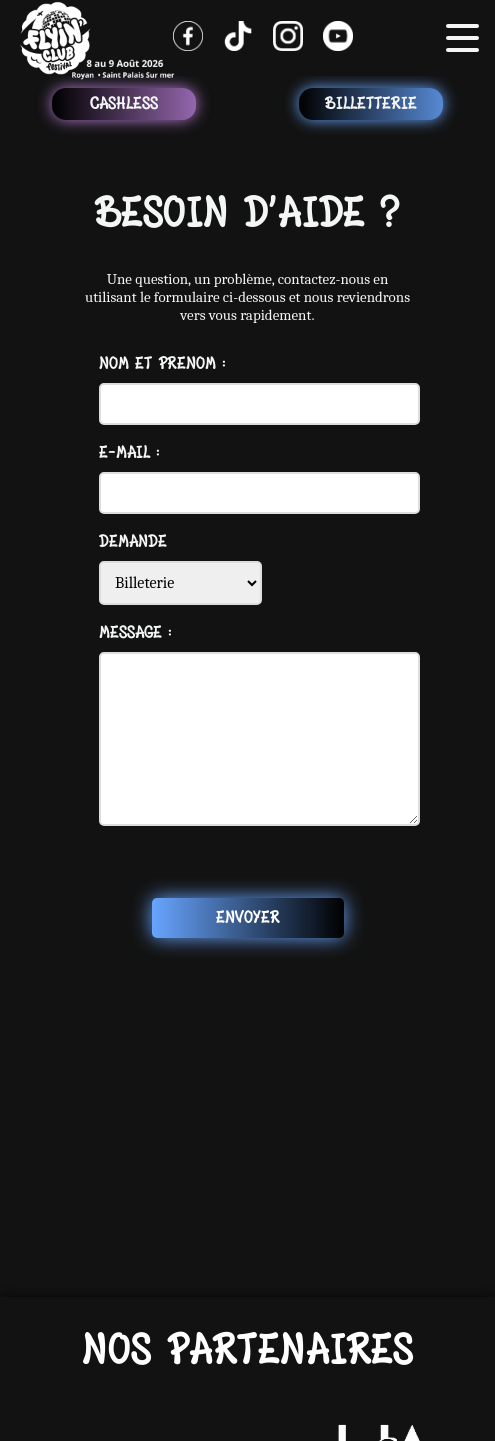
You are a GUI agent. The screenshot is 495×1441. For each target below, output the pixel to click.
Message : (135, 633)
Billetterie (371, 104)
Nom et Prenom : (162, 364)
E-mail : (129, 453)
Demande (133, 542)
